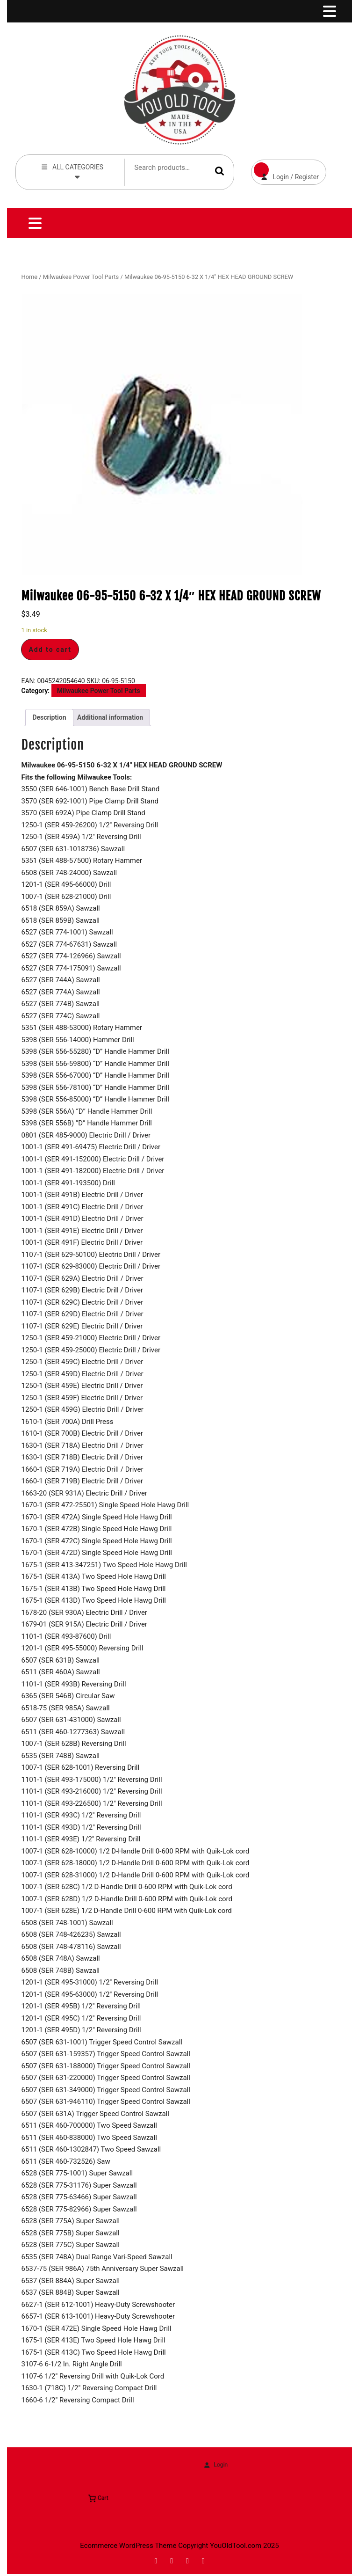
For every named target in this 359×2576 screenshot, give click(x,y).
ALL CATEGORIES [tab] (71, 171)
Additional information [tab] (110, 717)
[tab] (328, 11)
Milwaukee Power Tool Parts (81, 276)
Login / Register (285, 170)
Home (29, 276)
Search (219, 170)
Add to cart (50, 649)
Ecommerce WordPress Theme (128, 2545)
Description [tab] (49, 717)
